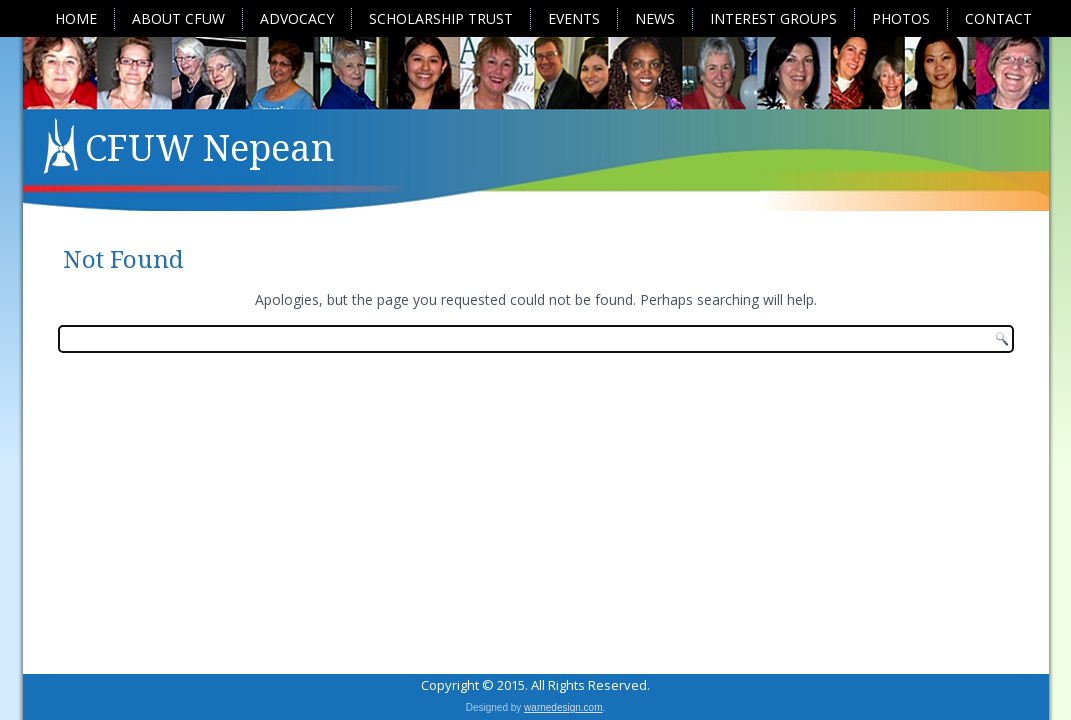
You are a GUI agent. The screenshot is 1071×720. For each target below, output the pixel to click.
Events (574, 18)
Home (76, 18)
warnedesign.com (563, 707)
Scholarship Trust (441, 18)
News (655, 18)
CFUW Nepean (209, 148)
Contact (998, 18)
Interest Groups (773, 18)
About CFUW (178, 18)
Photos (901, 18)
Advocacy (297, 18)
